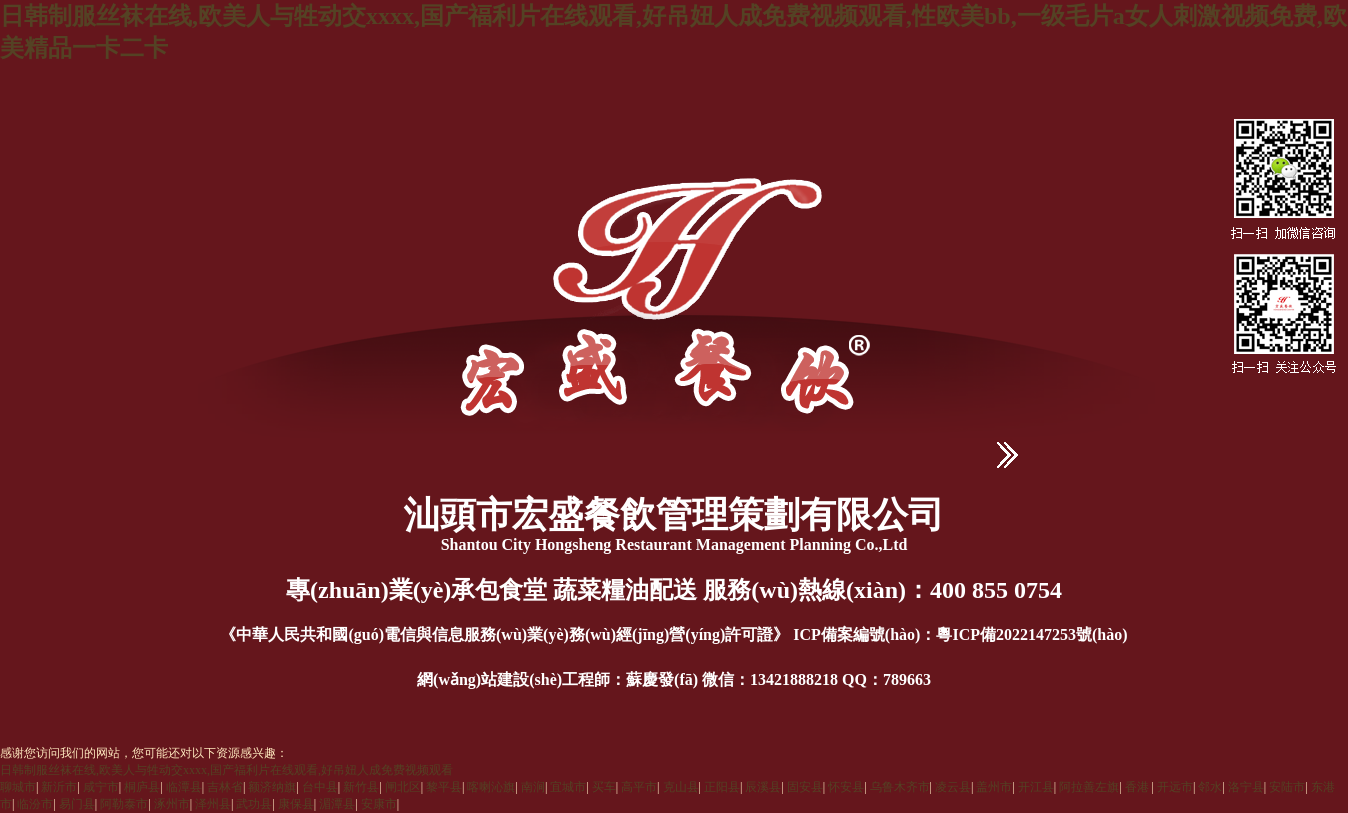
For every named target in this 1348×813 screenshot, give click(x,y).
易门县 (77, 804)
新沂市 (59, 787)
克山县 (681, 787)
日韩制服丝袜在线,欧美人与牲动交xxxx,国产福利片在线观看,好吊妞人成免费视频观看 (226, 770)
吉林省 (225, 787)
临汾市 (35, 804)
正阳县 (722, 787)
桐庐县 (142, 787)
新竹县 (361, 787)
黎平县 (444, 787)
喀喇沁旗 (491, 787)
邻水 (1210, 787)
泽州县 (213, 804)
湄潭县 (337, 804)
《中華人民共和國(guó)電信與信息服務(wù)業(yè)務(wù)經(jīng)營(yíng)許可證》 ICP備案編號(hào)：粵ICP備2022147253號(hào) (673, 634)
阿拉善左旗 (1089, 787)
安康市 (379, 804)
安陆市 (1287, 787)
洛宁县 (1246, 787)
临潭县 (184, 787)
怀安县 (846, 787)
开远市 (1175, 787)
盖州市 (994, 787)
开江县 (1036, 787)
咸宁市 (101, 787)
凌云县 (953, 787)
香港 (1138, 787)
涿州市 (172, 804)
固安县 (805, 787)
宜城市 (568, 787)
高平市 (639, 787)
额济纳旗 (272, 787)
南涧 (533, 787)
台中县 (320, 787)
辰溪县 (763, 787)
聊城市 (18, 787)
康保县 (296, 804)
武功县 (254, 804)
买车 (604, 787)
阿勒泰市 (124, 804)
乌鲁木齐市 (900, 787)
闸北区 (403, 787)
